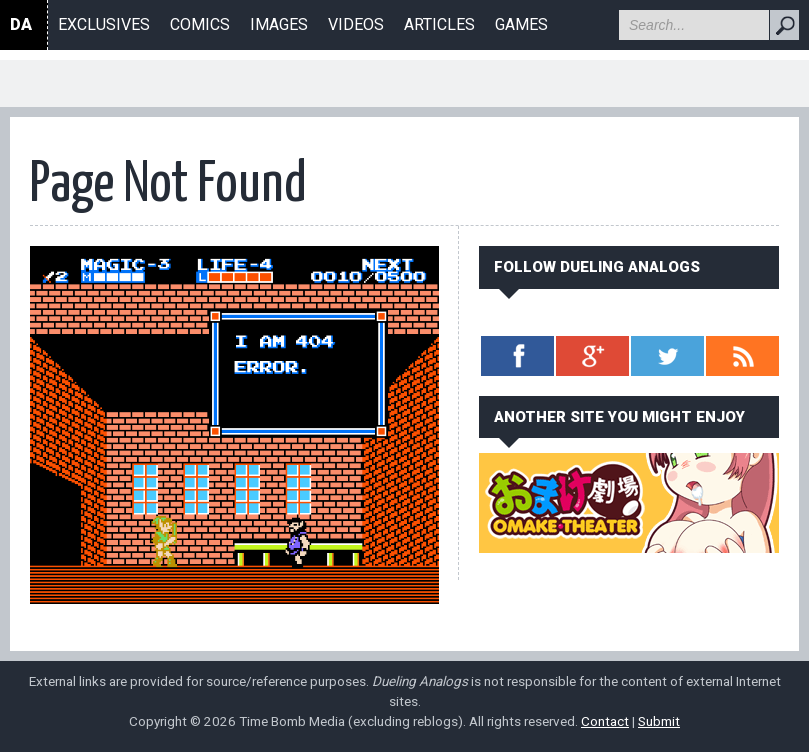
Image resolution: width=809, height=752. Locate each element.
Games (521, 24)
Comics (200, 24)
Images (279, 24)
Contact (605, 721)
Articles (439, 24)
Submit (659, 721)
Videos (356, 24)
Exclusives (104, 24)
